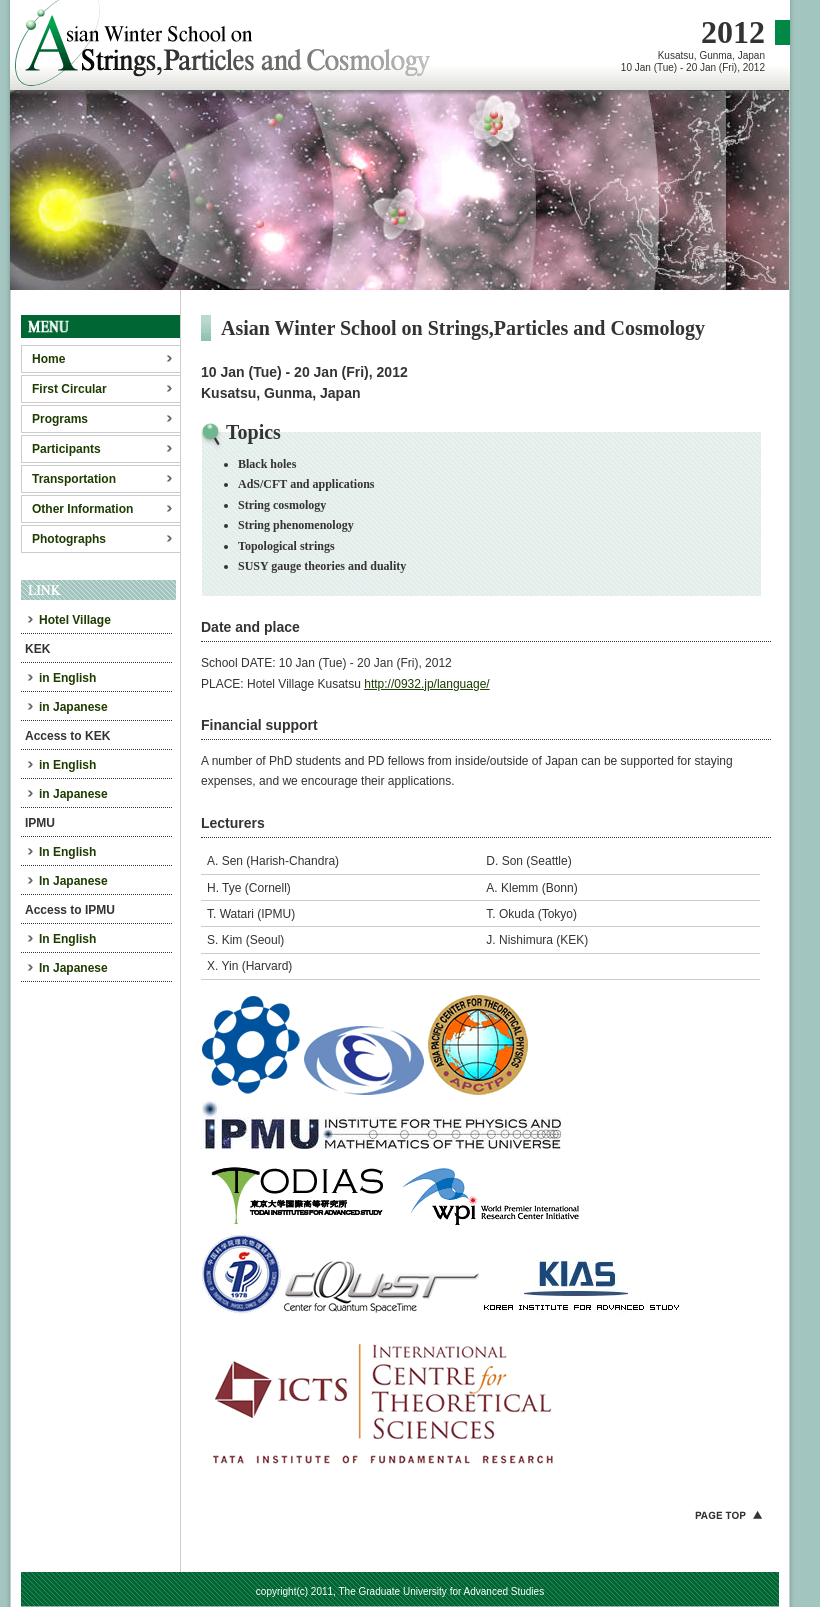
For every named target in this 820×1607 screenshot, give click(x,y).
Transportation (74, 479)
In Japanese (73, 881)
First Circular (69, 389)
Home (48, 359)
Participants (66, 449)
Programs (60, 419)
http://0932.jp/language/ (426, 684)
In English (67, 852)
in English (67, 678)
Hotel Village (75, 620)
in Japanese (73, 707)
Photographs (69, 539)
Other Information (82, 509)
